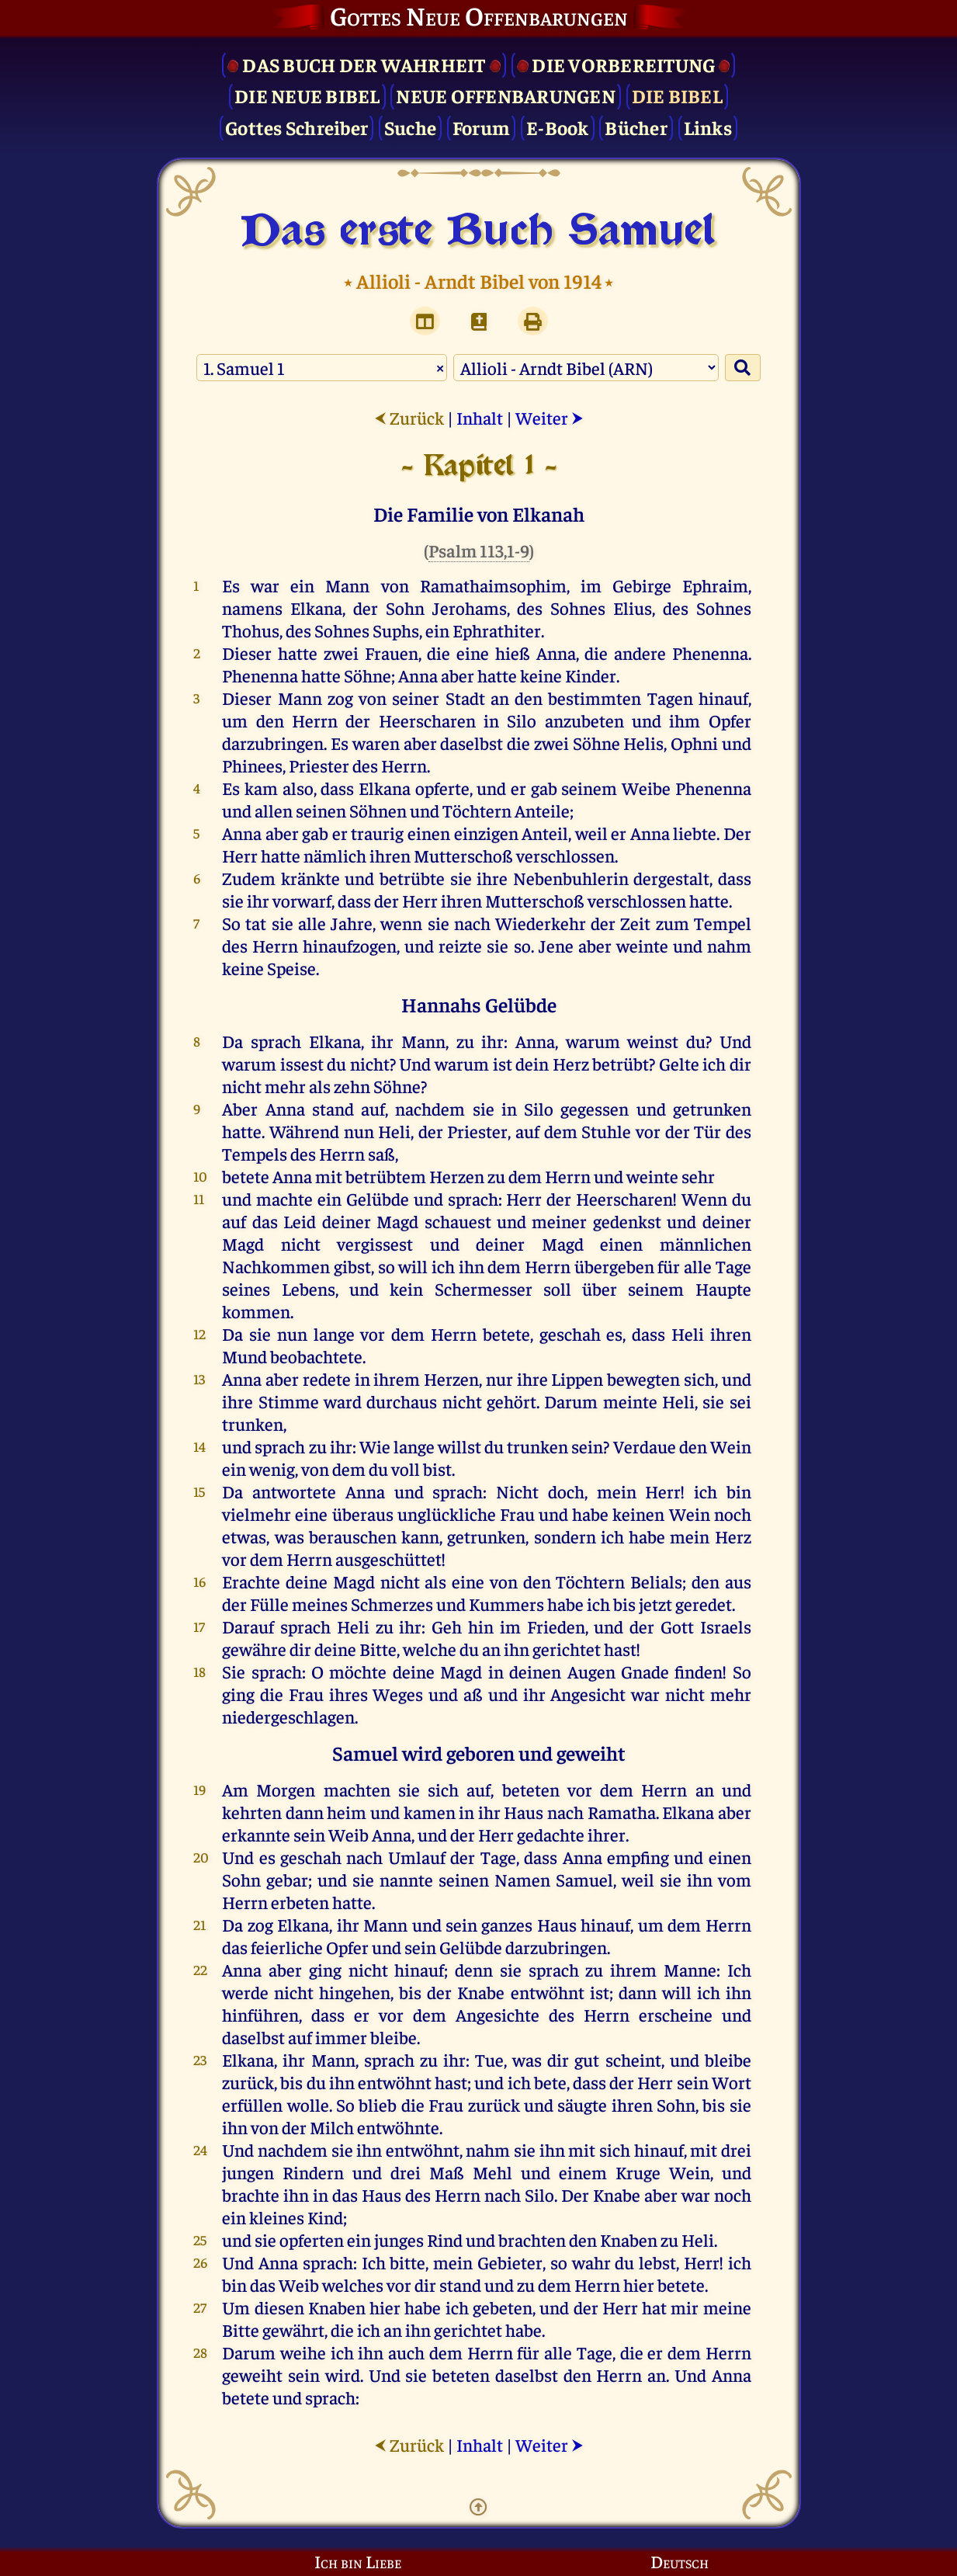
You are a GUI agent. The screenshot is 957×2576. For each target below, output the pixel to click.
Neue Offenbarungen (505, 95)
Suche (410, 127)
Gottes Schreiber (296, 127)
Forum (481, 127)
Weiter (549, 417)
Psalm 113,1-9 (478, 550)
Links (708, 127)
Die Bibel (677, 95)
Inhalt (479, 417)
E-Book (557, 127)
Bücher (636, 127)
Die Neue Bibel (307, 95)
